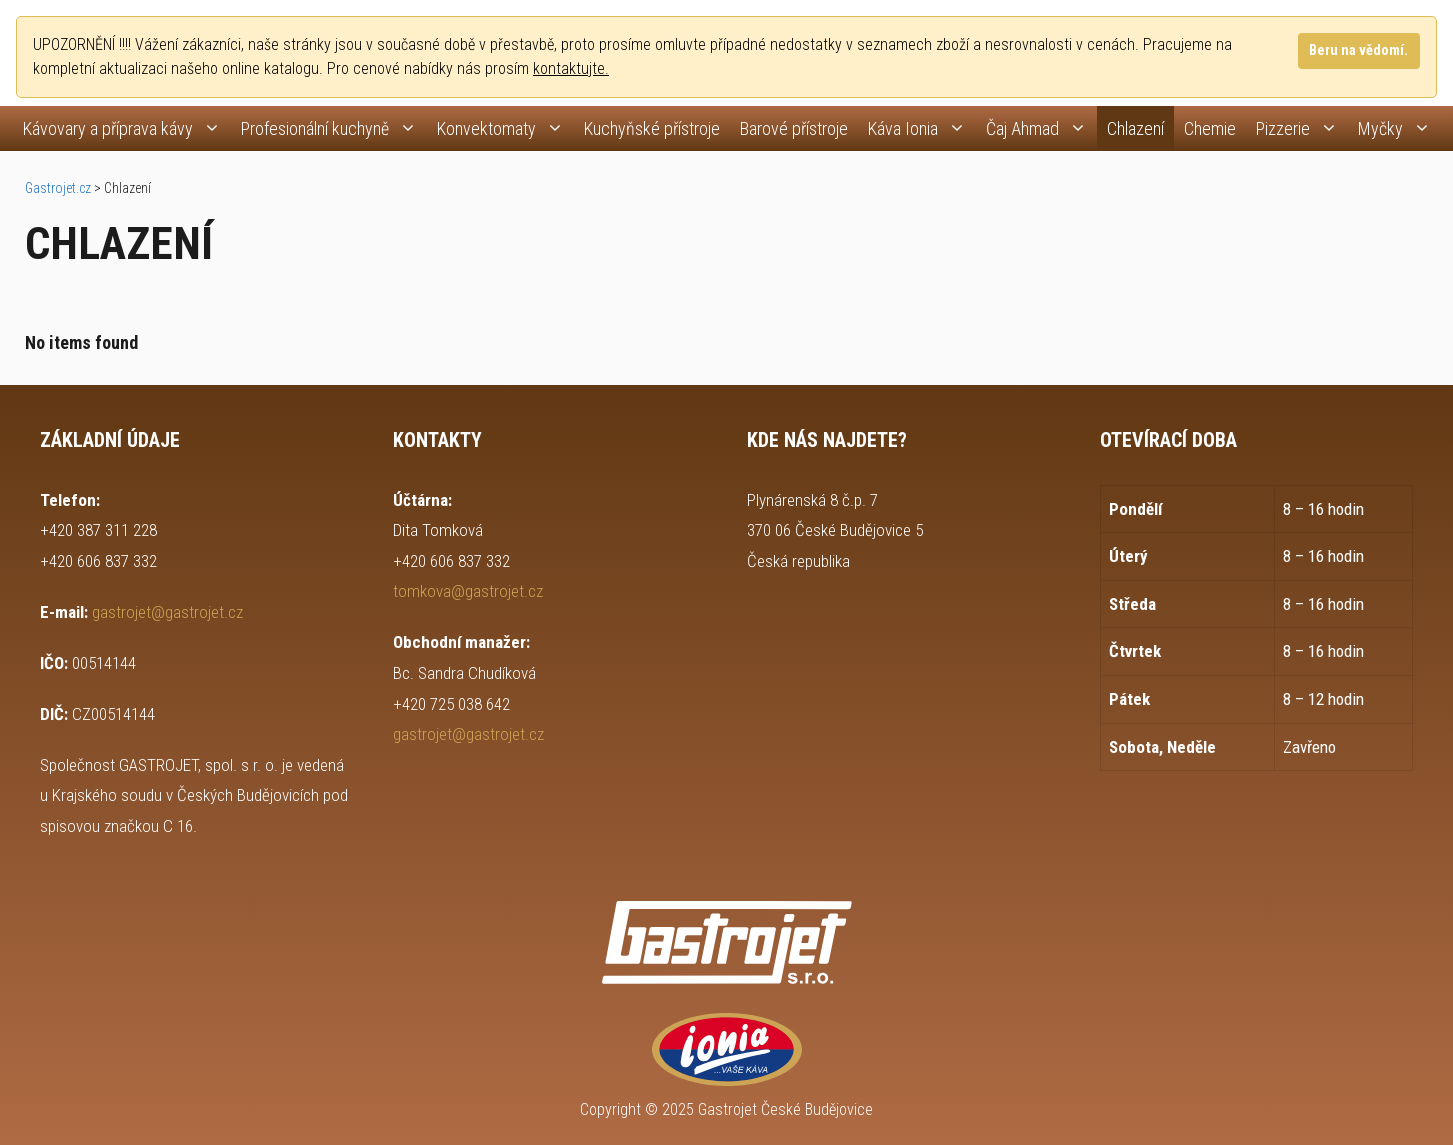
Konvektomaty (505, 128)
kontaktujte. (571, 68)
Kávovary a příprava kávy (127, 128)
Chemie (1210, 128)
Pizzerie (1302, 128)
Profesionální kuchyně (334, 128)
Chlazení (1135, 128)
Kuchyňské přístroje (652, 128)
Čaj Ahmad (1041, 128)
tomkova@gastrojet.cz (468, 591)
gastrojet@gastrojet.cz (167, 612)
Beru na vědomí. (1358, 50)
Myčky (1399, 128)
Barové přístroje (794, 128)
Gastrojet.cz (58, 188)
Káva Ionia (922, 128)
